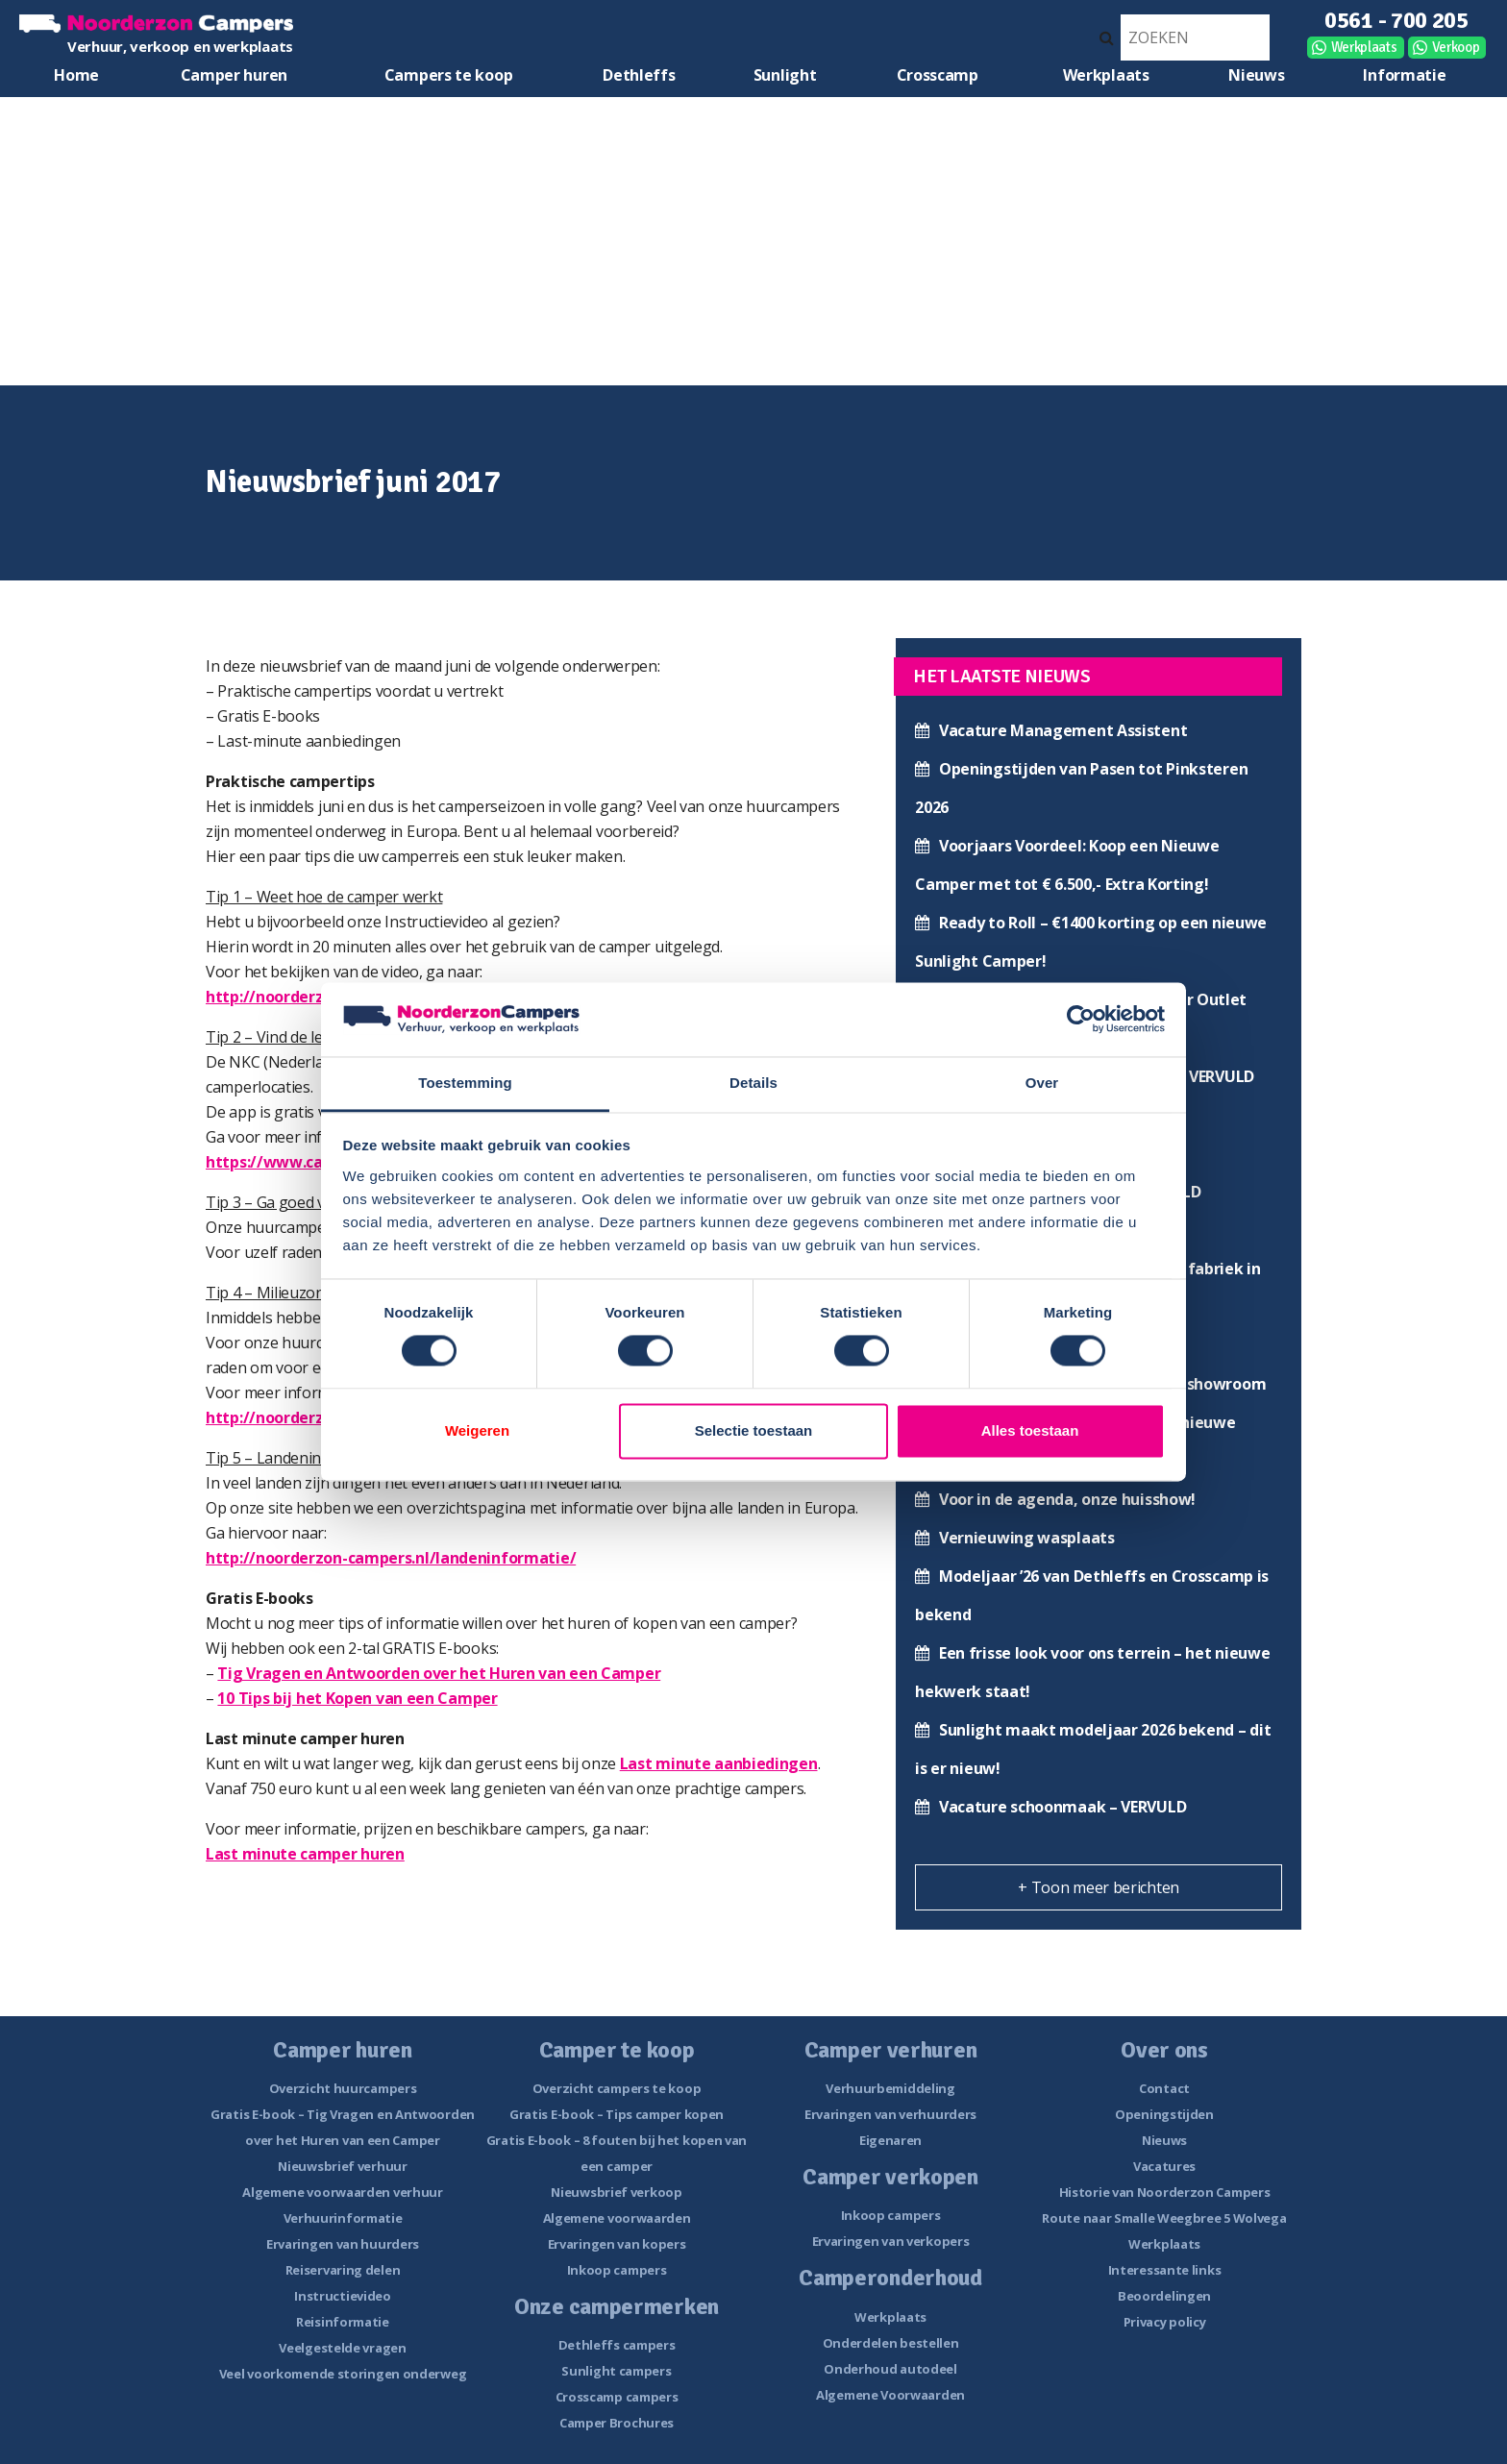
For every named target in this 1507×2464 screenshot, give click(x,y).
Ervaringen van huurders (342, 2244)
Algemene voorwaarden (617, 2218)
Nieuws (1256, 75)
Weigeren (477, 1430)
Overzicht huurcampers (343, 2088)
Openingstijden (1164, 2114)
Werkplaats (1364, 47)
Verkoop (1456, 47)
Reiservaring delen (343, 2270)
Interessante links (1165, 2270)
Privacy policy (1165, 2321)
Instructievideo (342, 2295)
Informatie (1404, 75)
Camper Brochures (616, 2422)
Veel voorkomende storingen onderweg (343, 2373)
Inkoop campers (617, 2270)
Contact (1164, 2088)
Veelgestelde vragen (342, 2347)
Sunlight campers (616, 2370)
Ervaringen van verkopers (891, 2241)
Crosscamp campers (617, 2396)
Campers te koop (448, 75)
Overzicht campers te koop (617, 2088)
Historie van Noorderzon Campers (1165, 2192)
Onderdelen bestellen (891, 2343)
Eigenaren (890, 2140)
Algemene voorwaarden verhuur (342, 2192)
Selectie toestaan (754, 1430)
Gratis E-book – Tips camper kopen (616, 2114)
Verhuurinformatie (343, 2218)
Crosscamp (937, 75)
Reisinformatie (342, 2321)
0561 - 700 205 (1396, 20)
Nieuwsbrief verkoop (616, 2192)
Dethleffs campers (617, 2344)
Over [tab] (1042, 1082)
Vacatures (1164, 2166)
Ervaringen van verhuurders (890, 2114)
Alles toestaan (1030, 1430)
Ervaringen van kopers (617, 2244)
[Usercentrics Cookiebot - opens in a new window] (1081, 1019)
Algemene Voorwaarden (890, 2394)
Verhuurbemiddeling (890, 2088)
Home (76, 75)
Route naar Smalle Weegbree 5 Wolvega (1164, 2218)
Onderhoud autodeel (890, 2369)
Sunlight (785, 75)
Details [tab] (753, 1082)
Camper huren (234, 75)
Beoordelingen (1164, 2295)
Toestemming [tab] (465, 1082)
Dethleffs (639, 75)
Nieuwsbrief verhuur (342, 2166)
